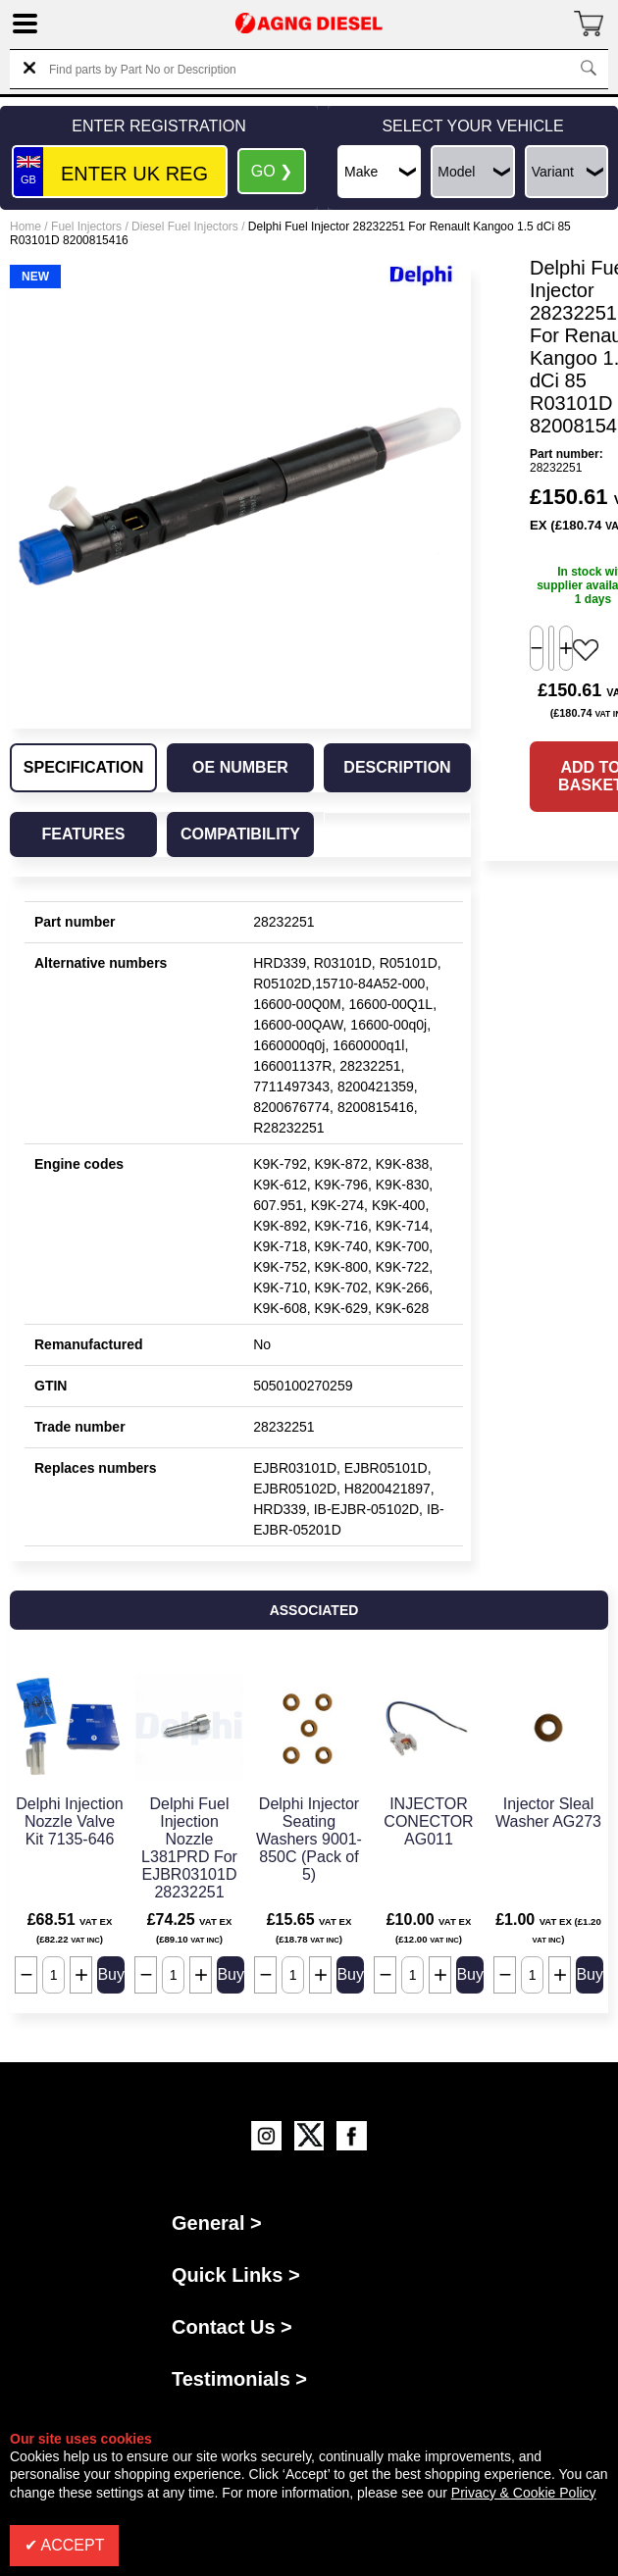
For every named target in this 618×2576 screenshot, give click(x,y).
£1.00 (548, 1928)
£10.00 (429, 1928)
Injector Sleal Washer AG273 (548, 1812)
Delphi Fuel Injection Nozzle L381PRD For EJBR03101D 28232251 (189, 1847)
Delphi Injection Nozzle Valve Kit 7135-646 (69, 1821)
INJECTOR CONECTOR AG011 (428, 1821)
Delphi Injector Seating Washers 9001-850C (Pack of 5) (309, 1839)
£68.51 (70, 1928)
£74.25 (189, 1928)
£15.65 (309, 1928)
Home (25, 226)
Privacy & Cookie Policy (523, 2492)
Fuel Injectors (86, 226)
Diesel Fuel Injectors (184, 226)
